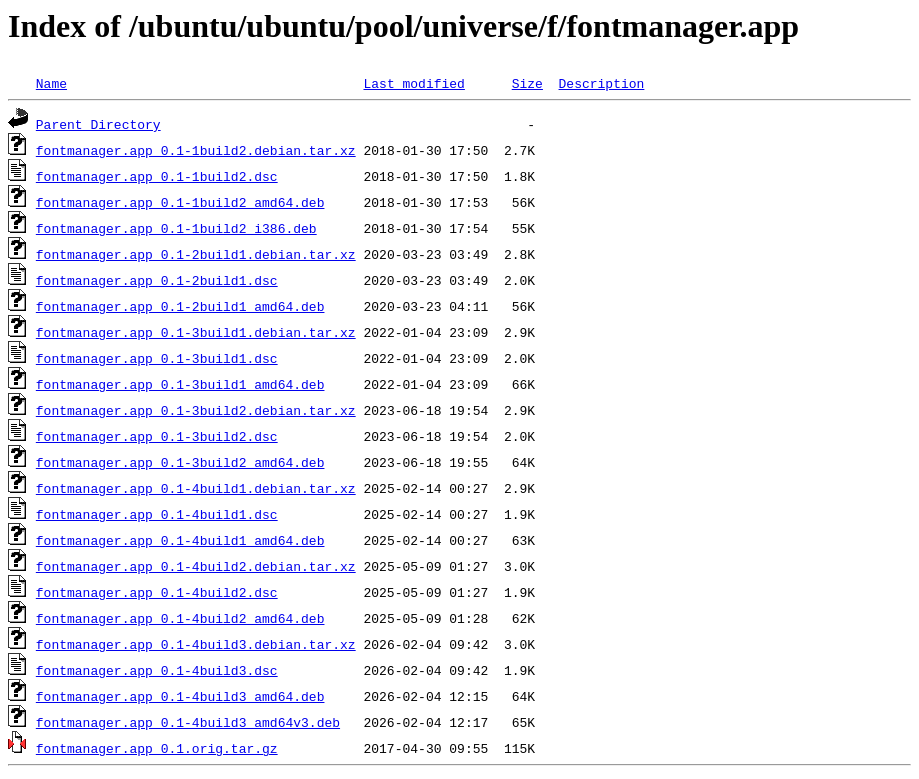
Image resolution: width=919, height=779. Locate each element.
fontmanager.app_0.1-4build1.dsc (157, 514)
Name (51, 83)
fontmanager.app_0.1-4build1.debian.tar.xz (196, 488)
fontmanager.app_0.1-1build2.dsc (157, 176)
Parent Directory (98, 124)
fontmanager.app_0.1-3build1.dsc (157, 358)
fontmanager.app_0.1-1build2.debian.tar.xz (196, 150)
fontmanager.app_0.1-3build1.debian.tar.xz (196, 332)
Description (601, 83)
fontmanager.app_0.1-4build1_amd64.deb (180, 540)
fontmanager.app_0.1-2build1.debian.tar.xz (196, 254)
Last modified (413, 83)
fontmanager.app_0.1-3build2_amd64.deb (180, 462)
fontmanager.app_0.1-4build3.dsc (157, 670)
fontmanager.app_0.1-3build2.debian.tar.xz (196, 410)
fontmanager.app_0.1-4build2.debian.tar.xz (196, 566)
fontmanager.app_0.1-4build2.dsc (157, 592)
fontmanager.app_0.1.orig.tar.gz (157, 748)
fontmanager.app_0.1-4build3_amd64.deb (180, 696)
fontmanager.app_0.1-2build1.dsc (157, 280)
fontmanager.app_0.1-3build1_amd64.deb (180, 384)
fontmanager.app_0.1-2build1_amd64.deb (180, 306)
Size (527, 83)
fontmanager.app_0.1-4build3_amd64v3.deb (188, 722)
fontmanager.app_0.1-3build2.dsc (157, 436)
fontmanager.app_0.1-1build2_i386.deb (176, 228)
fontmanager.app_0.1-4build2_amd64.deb (180, 618)
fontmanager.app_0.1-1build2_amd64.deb (180, 202)
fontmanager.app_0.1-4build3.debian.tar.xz (196, 644)
